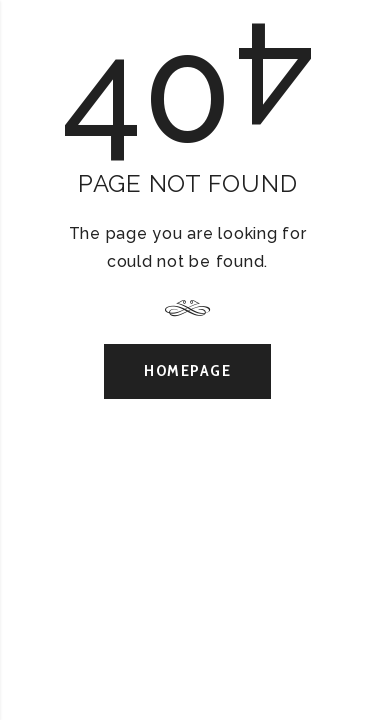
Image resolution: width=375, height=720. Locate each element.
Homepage (187, 370)
